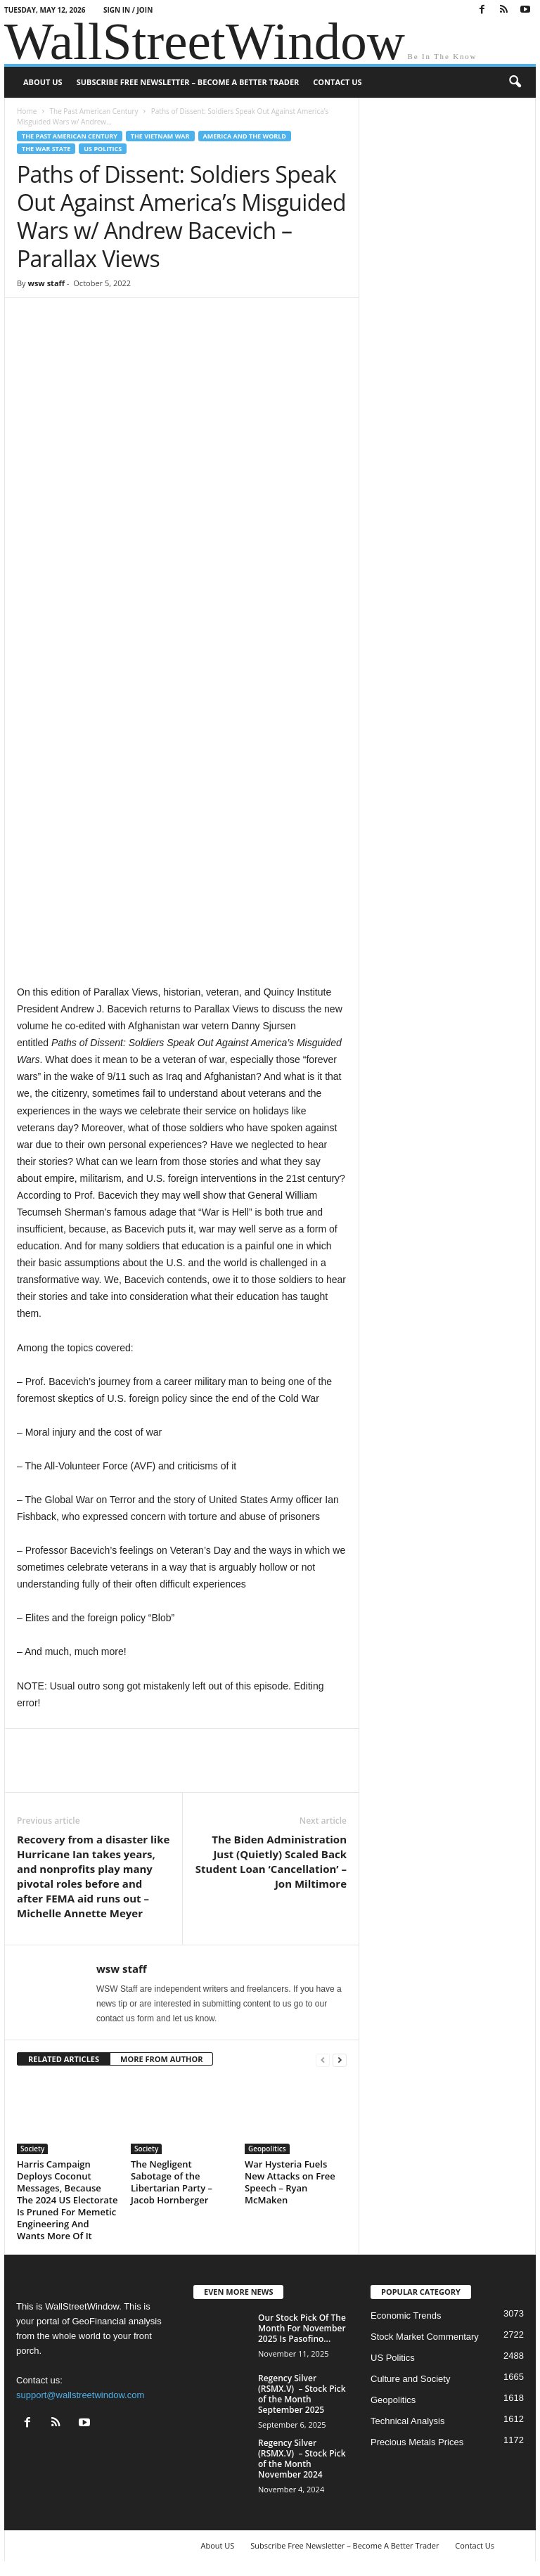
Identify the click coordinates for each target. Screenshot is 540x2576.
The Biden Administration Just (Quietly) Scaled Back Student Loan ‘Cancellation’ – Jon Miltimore (271, 1861)
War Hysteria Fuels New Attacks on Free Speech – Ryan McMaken (290, 2182)
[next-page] (340, 2059)
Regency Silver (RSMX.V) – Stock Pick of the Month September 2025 (302, 2394)
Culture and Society (410, 2379)
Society (32, 2148)
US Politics (103, 148)
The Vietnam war (160, 136)
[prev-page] (323, 2059)
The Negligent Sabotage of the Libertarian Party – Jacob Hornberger (171, 2182)
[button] (514, 82)
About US (43, 82)
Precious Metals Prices (417, 2442)
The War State (46, 148)
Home (27, 111)
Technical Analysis (408, 2421)
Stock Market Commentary (425, 2336)
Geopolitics (267, 2148)
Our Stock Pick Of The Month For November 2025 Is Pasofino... (302, 2328)
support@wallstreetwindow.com (80, 2395)
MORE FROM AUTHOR (161, 2059)
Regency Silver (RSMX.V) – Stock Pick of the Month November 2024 (302, 2458)
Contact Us (337, 82)
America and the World (245, 136)
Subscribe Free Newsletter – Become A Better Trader (188, 82)
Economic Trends (406, 2315)
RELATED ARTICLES (63, 2059)
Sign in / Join (128, 10)
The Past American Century (93, 111)
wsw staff (46, 283)
